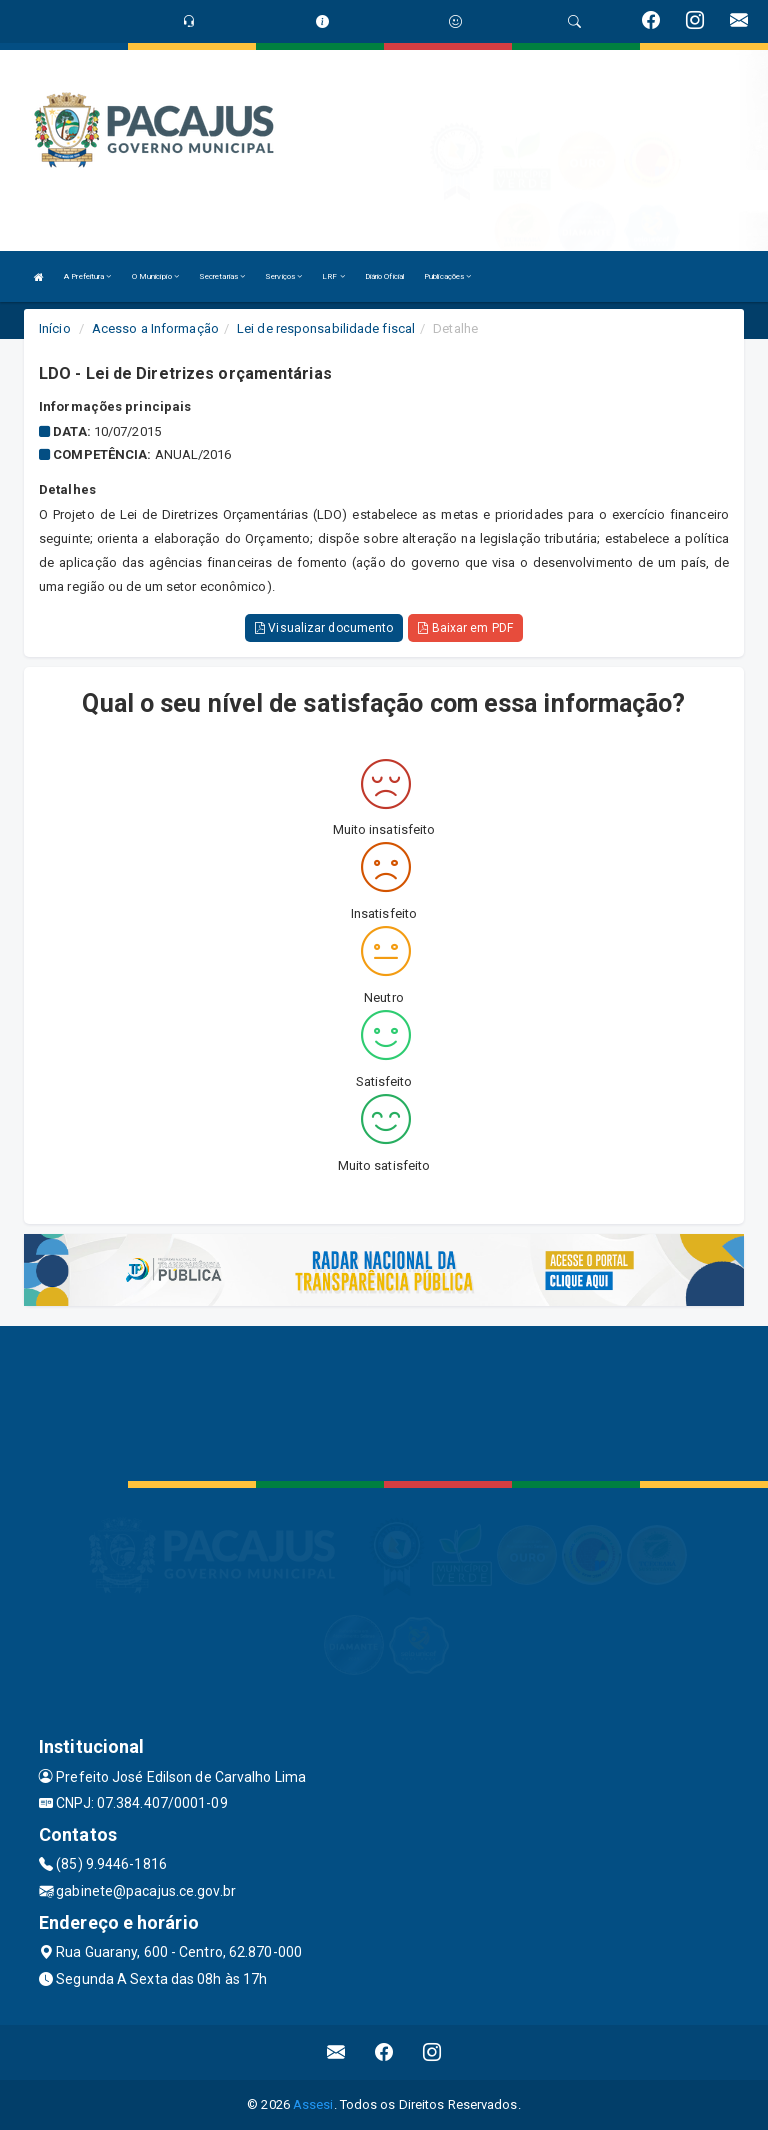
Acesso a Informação (155, 328)
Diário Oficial (384, 276)
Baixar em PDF (465, 628)
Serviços (283, 276)
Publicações (447, 276)
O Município (155, 276)
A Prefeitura (87, 276)
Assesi (313, 2104)
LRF (333, 276)
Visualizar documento (324, 628)
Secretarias (222, 276)
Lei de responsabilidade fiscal (326, 328)
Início (55, 328)
